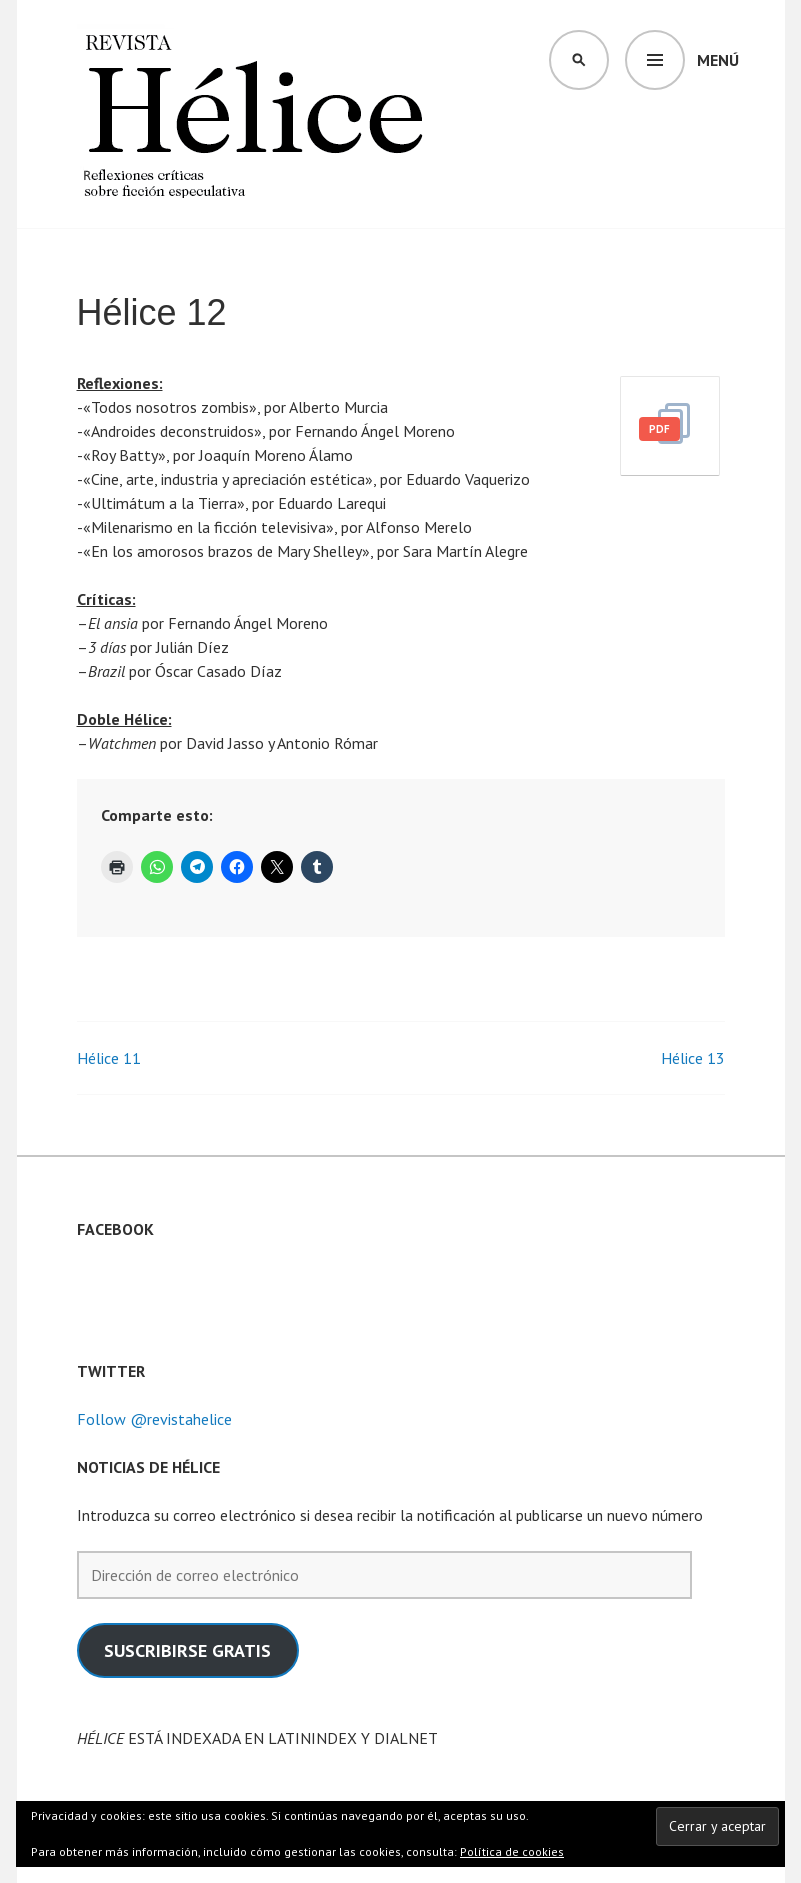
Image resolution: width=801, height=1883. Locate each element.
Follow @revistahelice (154, 1419)
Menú (718, 60)
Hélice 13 (693, 1058)
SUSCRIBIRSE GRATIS (187, 1650)
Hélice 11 (109, 1058)
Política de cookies (512, 1851)
